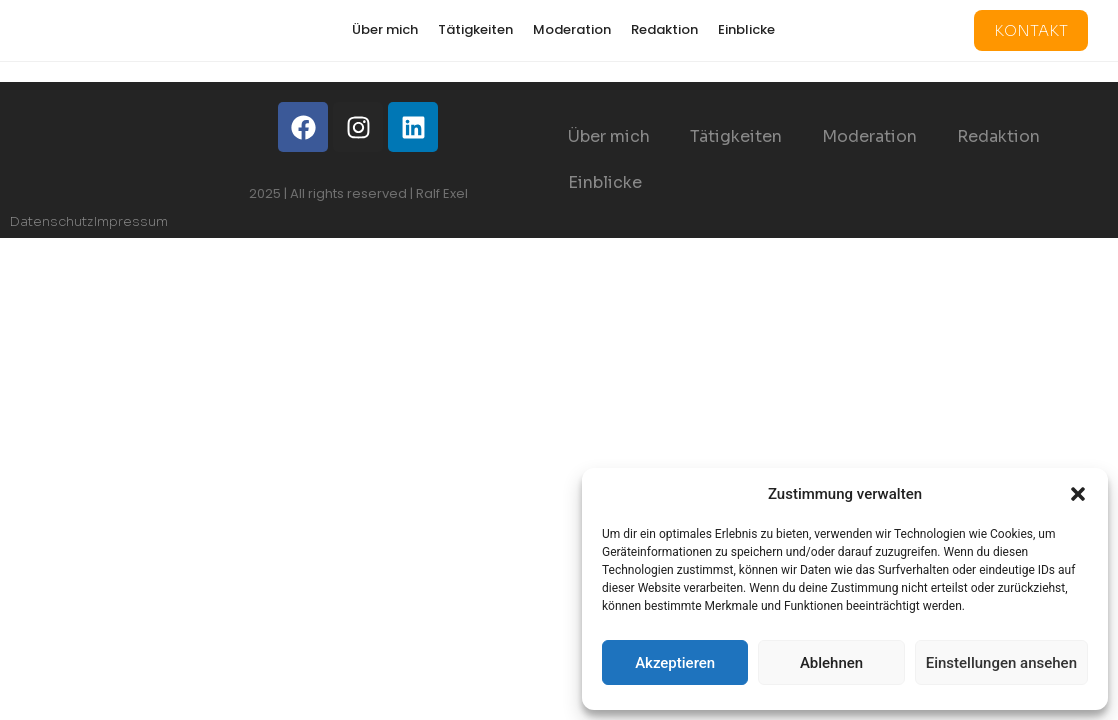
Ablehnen (831, 663)
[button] (1078, 494)
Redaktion (664, 29)
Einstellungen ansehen (1001, 663)
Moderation (572, 29)
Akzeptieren (675, 663)
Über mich (385, 29)
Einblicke (746, 29)
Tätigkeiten (475, 29)
